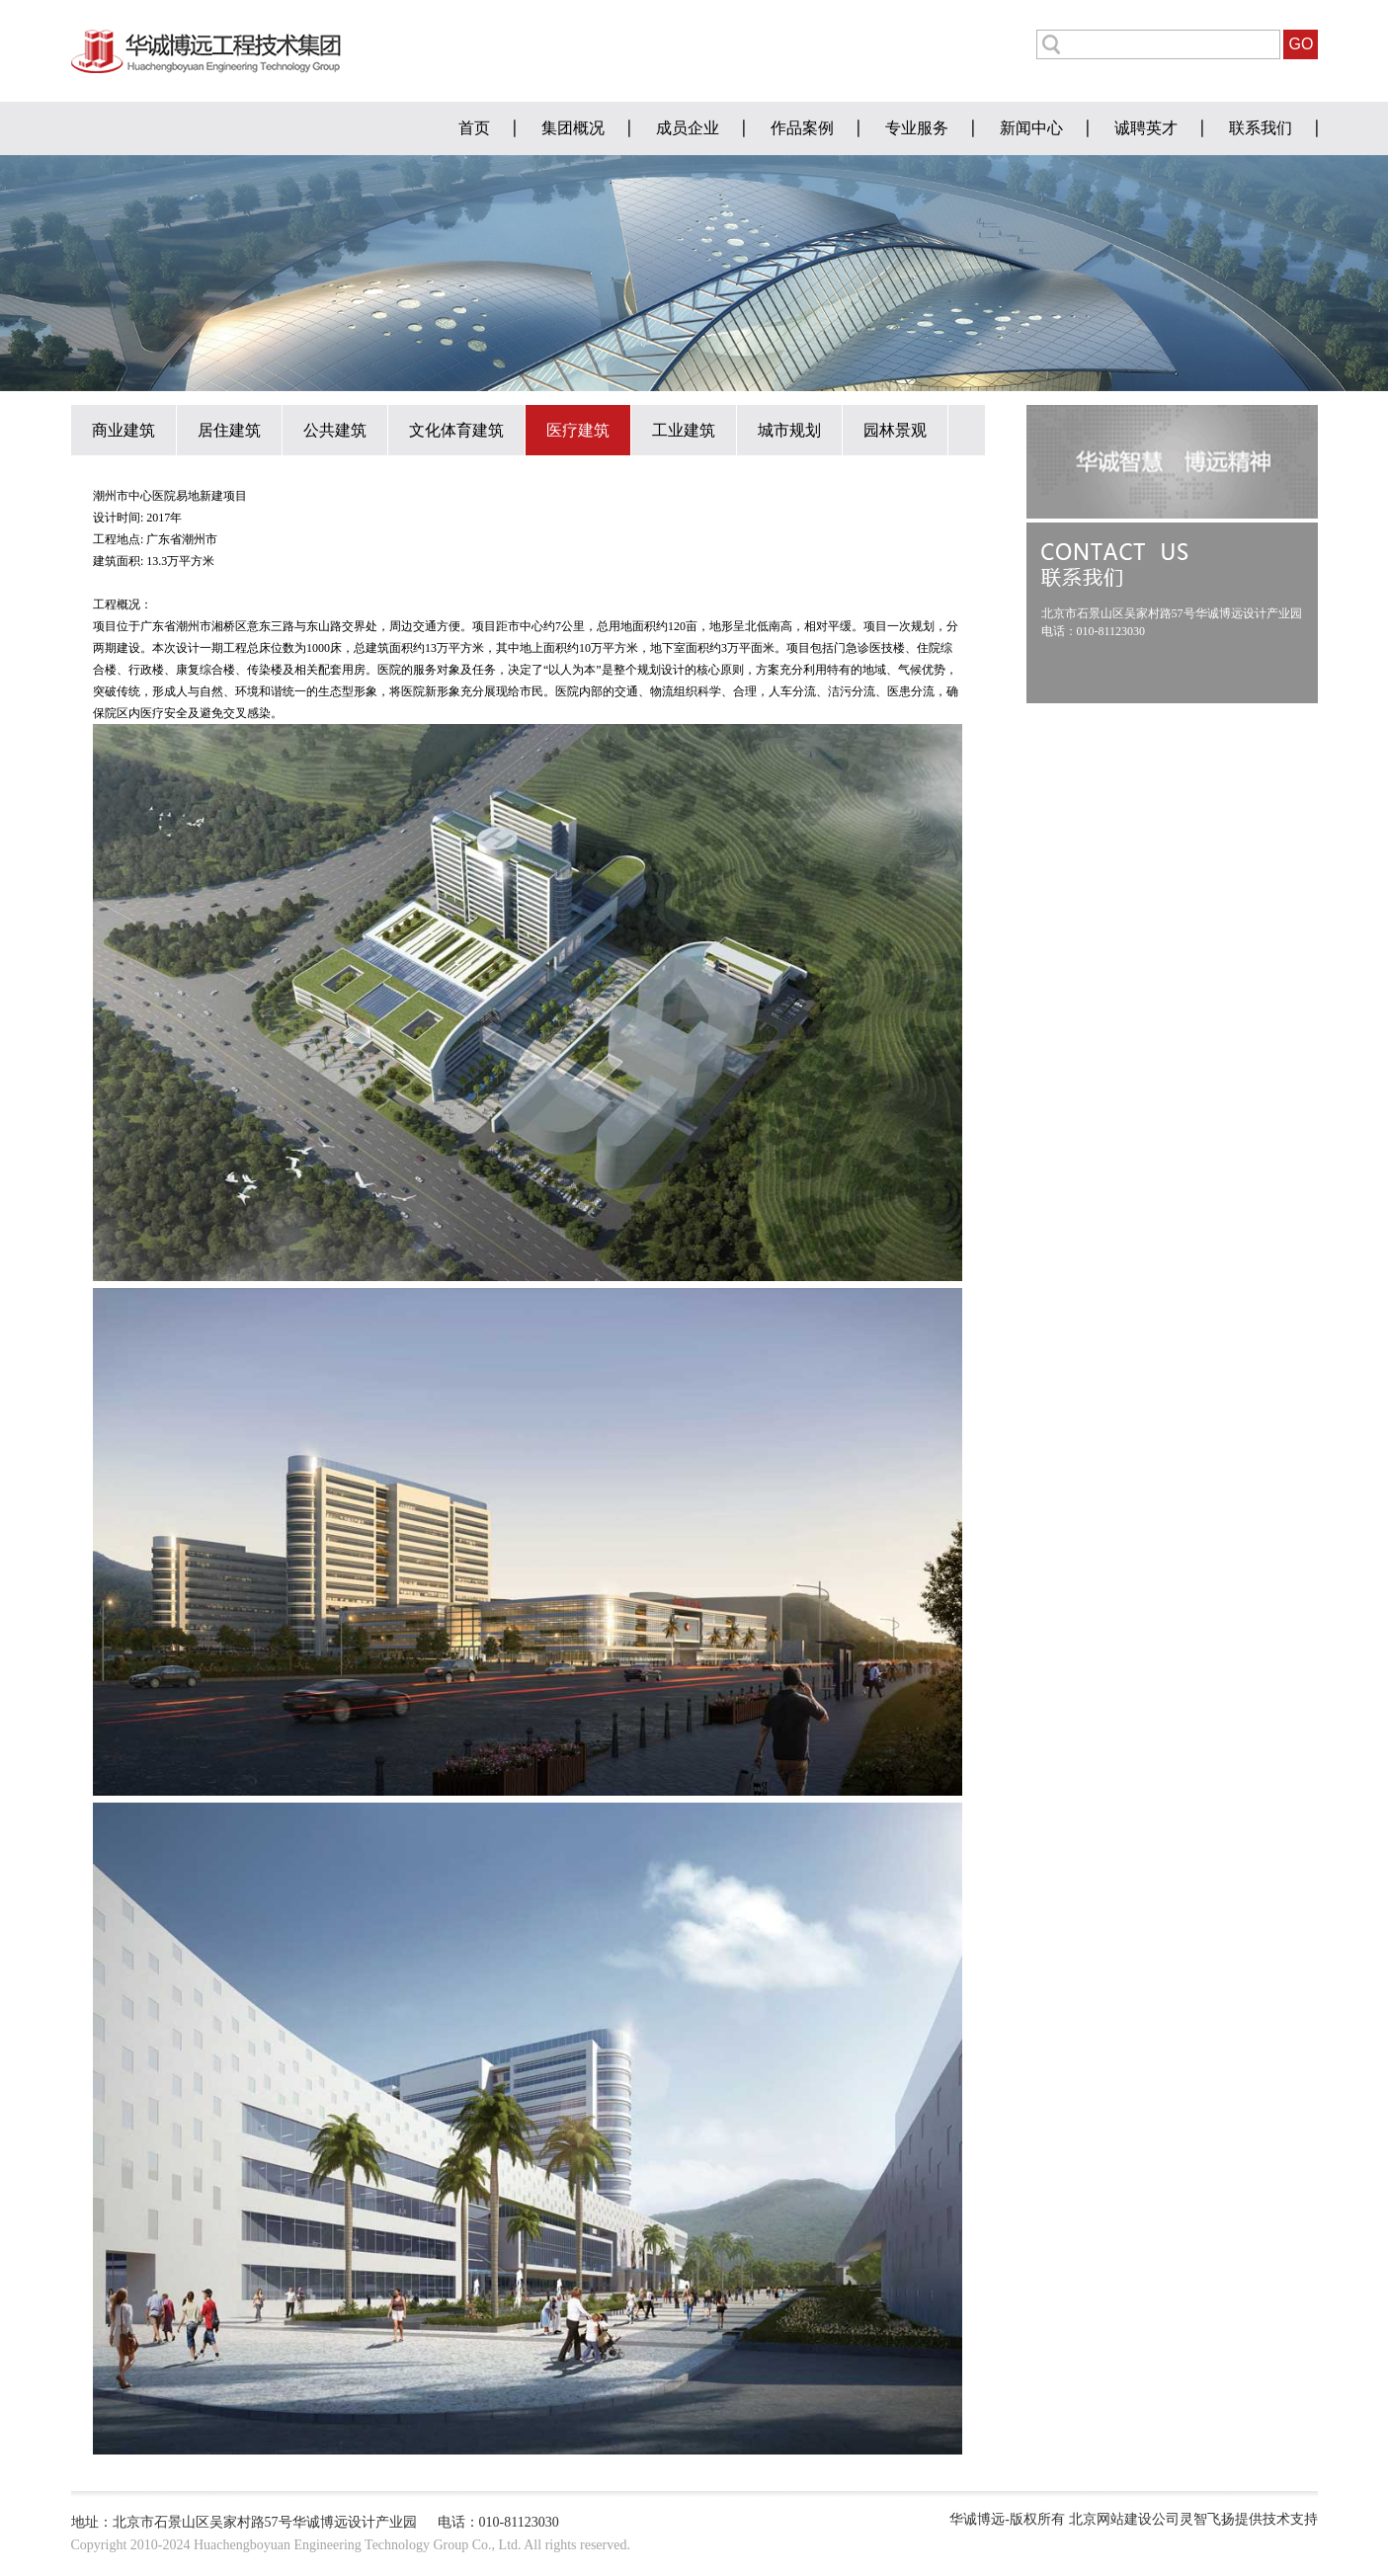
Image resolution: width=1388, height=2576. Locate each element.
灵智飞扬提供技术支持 (1249, 2519)
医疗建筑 (578, 430)
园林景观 (895, 430)
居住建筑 (229, 430)
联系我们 (1260, 128)
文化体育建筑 (456, 430)
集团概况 (573, 128)
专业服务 (916, 128)
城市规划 (789, 430)
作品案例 (802, 128)
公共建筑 (335, 430)
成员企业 (687, 128)
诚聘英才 (1146, 128)
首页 (474, 128)
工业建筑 (683, 430)
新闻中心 (1031, 128)
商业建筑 (123, 430)
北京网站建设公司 (1124, 2519)
